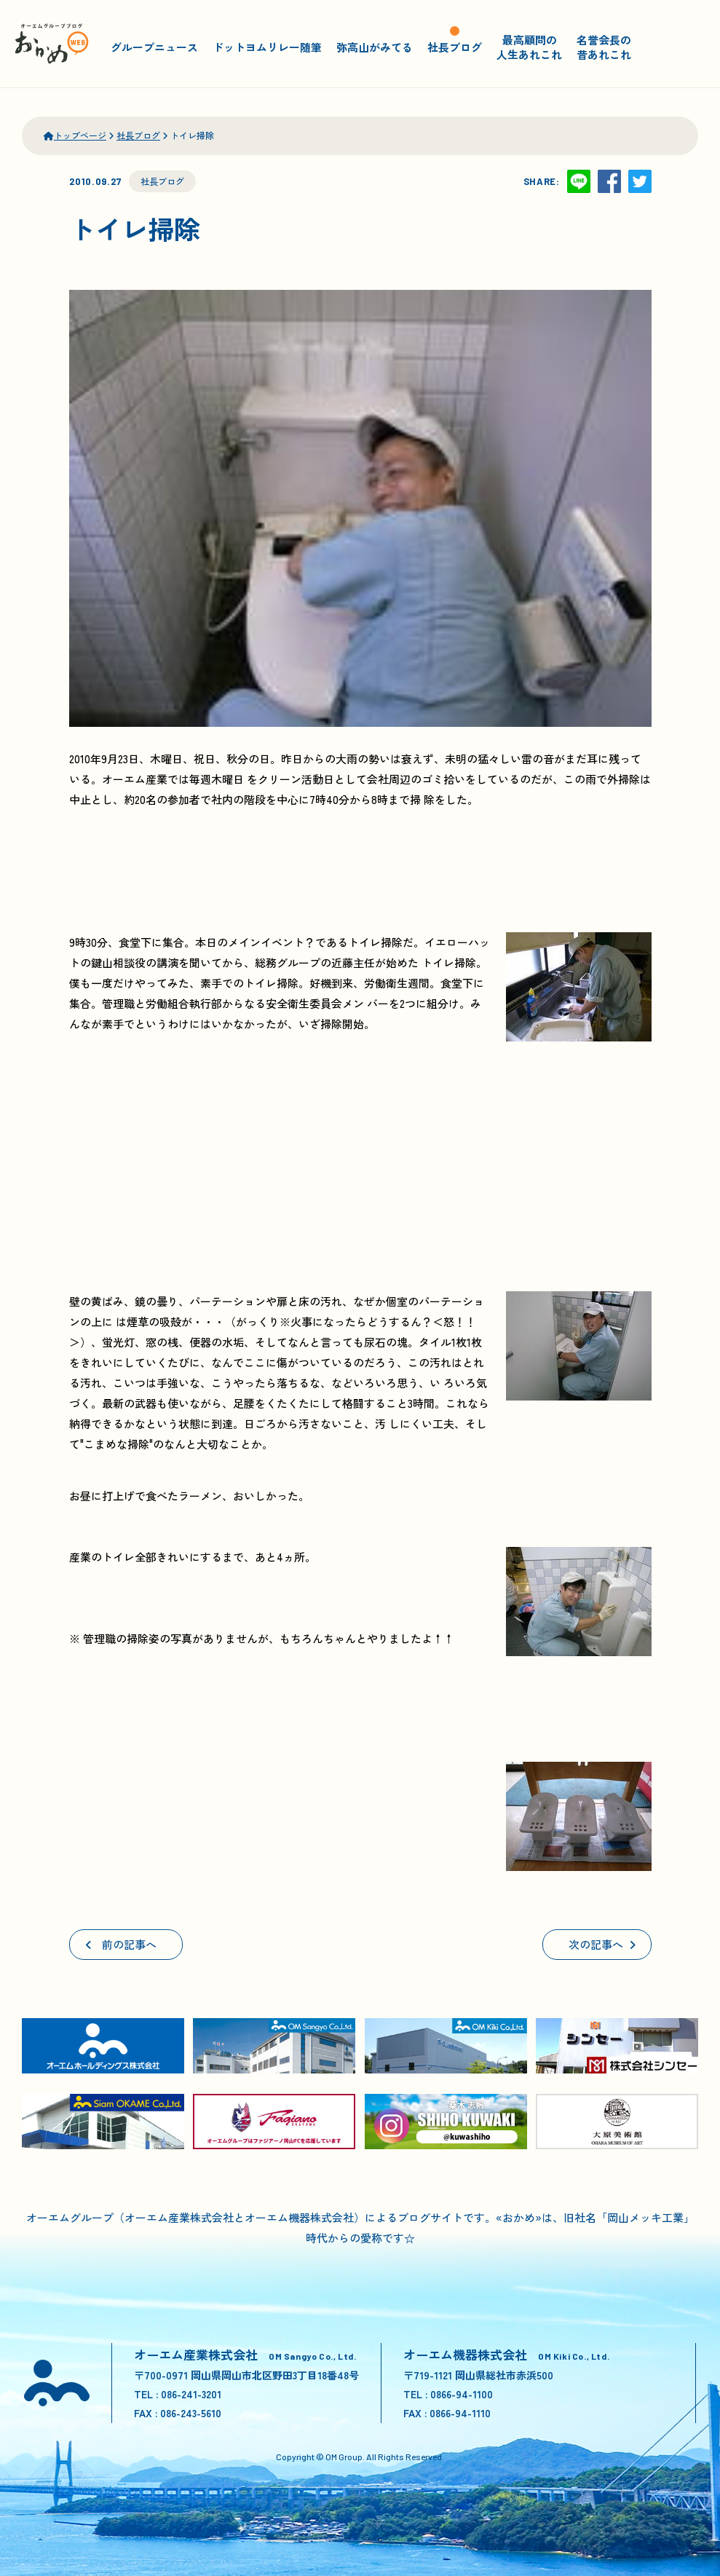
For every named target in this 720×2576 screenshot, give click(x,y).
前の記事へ (121, 1944)
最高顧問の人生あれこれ (529, 46)
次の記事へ (602, 1944)
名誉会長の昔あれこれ (604, 46)
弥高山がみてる (374, 47)
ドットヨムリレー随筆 (267, 47)
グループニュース (154, 47)
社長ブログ (454, 47)
